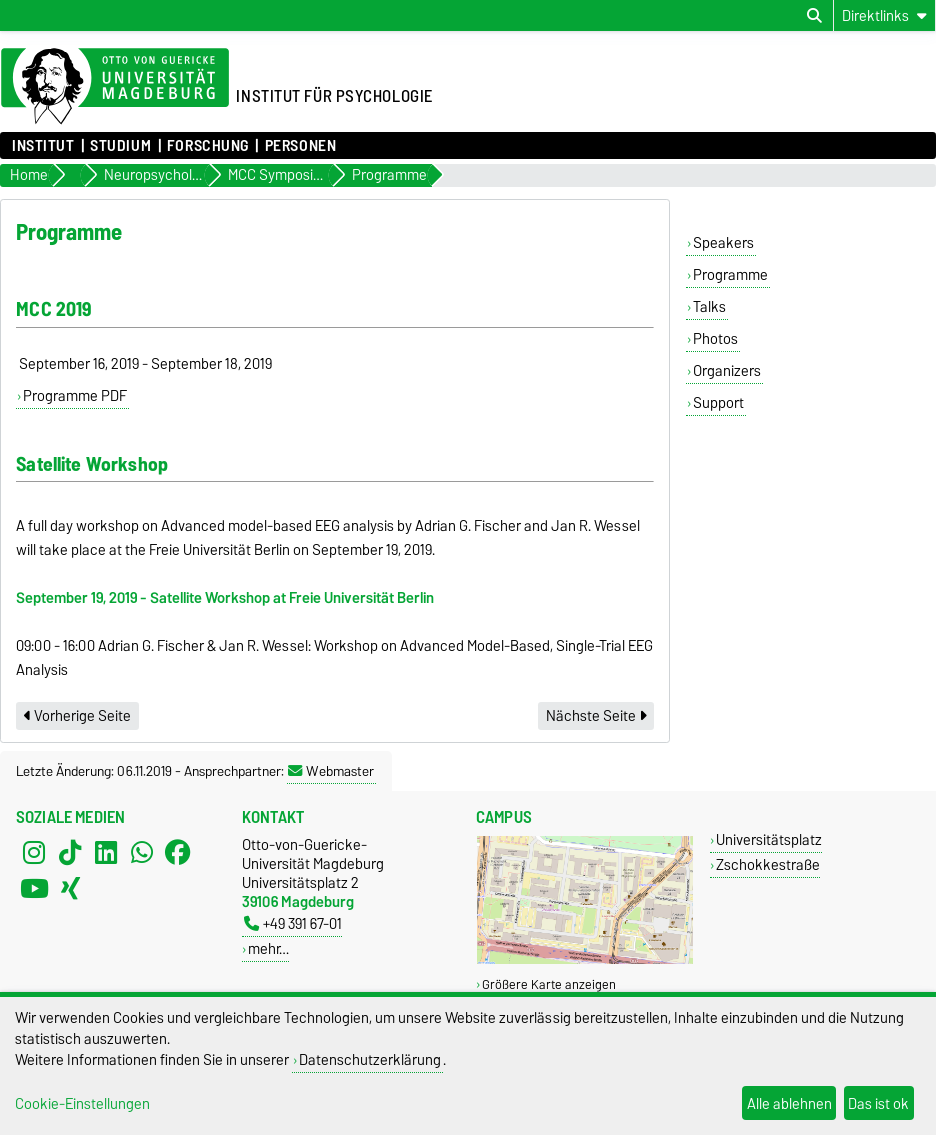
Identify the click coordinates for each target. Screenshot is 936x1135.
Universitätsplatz (769, 839)
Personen (300, 146)
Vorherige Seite (77, 716)
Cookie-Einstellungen (82, 1103)
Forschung (208, 146)
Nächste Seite (596, 716)
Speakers (723, 243)
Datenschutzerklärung (370, 1059)
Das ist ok (878, 1103)
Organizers (727, 371)
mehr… (268, 948)
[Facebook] (178, 853)
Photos (715, 339)
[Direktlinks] (884, 15)
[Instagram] (34, 853)
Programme (730, 275)
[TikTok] (70, 853)
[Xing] (70, 889)
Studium (120, 146)
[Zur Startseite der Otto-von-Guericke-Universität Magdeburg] (115, 87)
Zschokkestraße (768, 864)
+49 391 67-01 (293, 923)
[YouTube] (34, 889)
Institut (43, 146)
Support (718, 403)
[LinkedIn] (106, 853)
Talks (709, 307)
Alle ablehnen (789, 1103)
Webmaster (331, 771)
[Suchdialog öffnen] (814, 16)
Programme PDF (75, 396)
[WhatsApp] (142, 853)
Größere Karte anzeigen (549, 984)
